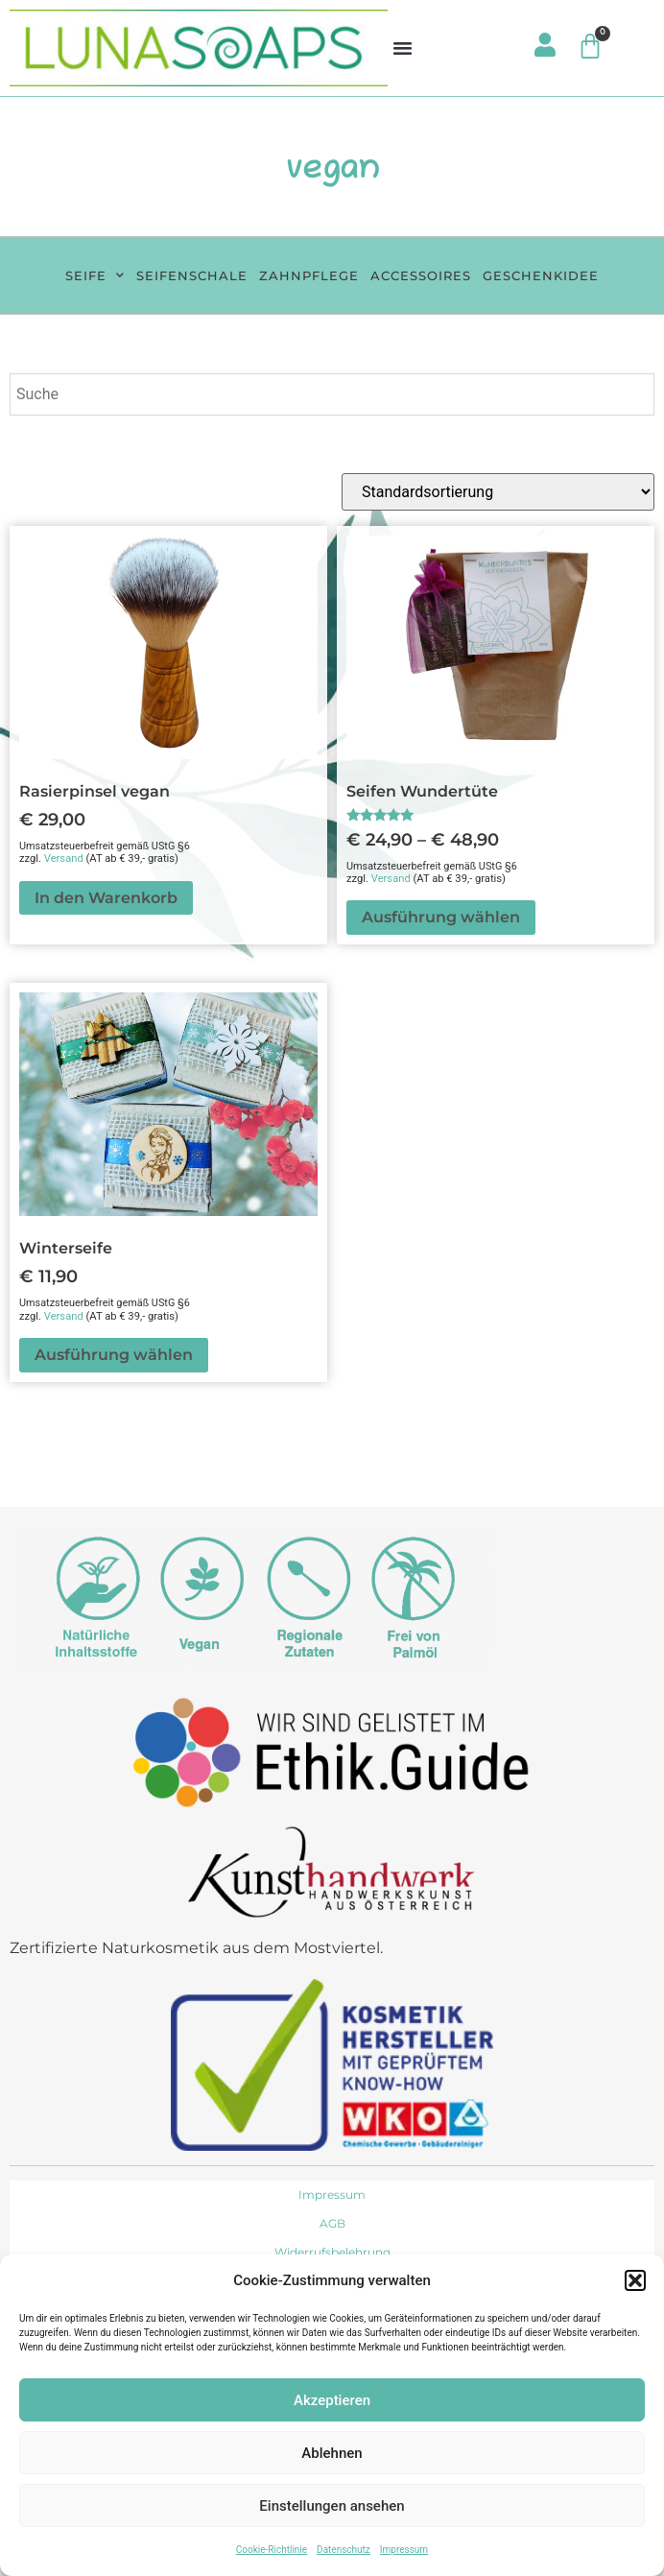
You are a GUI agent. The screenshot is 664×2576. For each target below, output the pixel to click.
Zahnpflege (309, 275)
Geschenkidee (541, 275)
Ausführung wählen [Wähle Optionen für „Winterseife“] (114, 1355)
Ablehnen (331, 2453)
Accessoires (420, 275)
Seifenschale (192, 275)
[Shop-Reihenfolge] (498, 492)
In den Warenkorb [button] (106, 898)
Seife (95, 275)
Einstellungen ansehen (331, 2506)
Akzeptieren (332, 2400)
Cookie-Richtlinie (271, 2549)
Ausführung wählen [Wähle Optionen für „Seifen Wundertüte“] (441, 917)
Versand (63, 858)
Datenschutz (343, 2549)
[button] (635, 2280)
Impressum (404, 2549)
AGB (332, 2223)
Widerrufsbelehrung (332, 2252)
